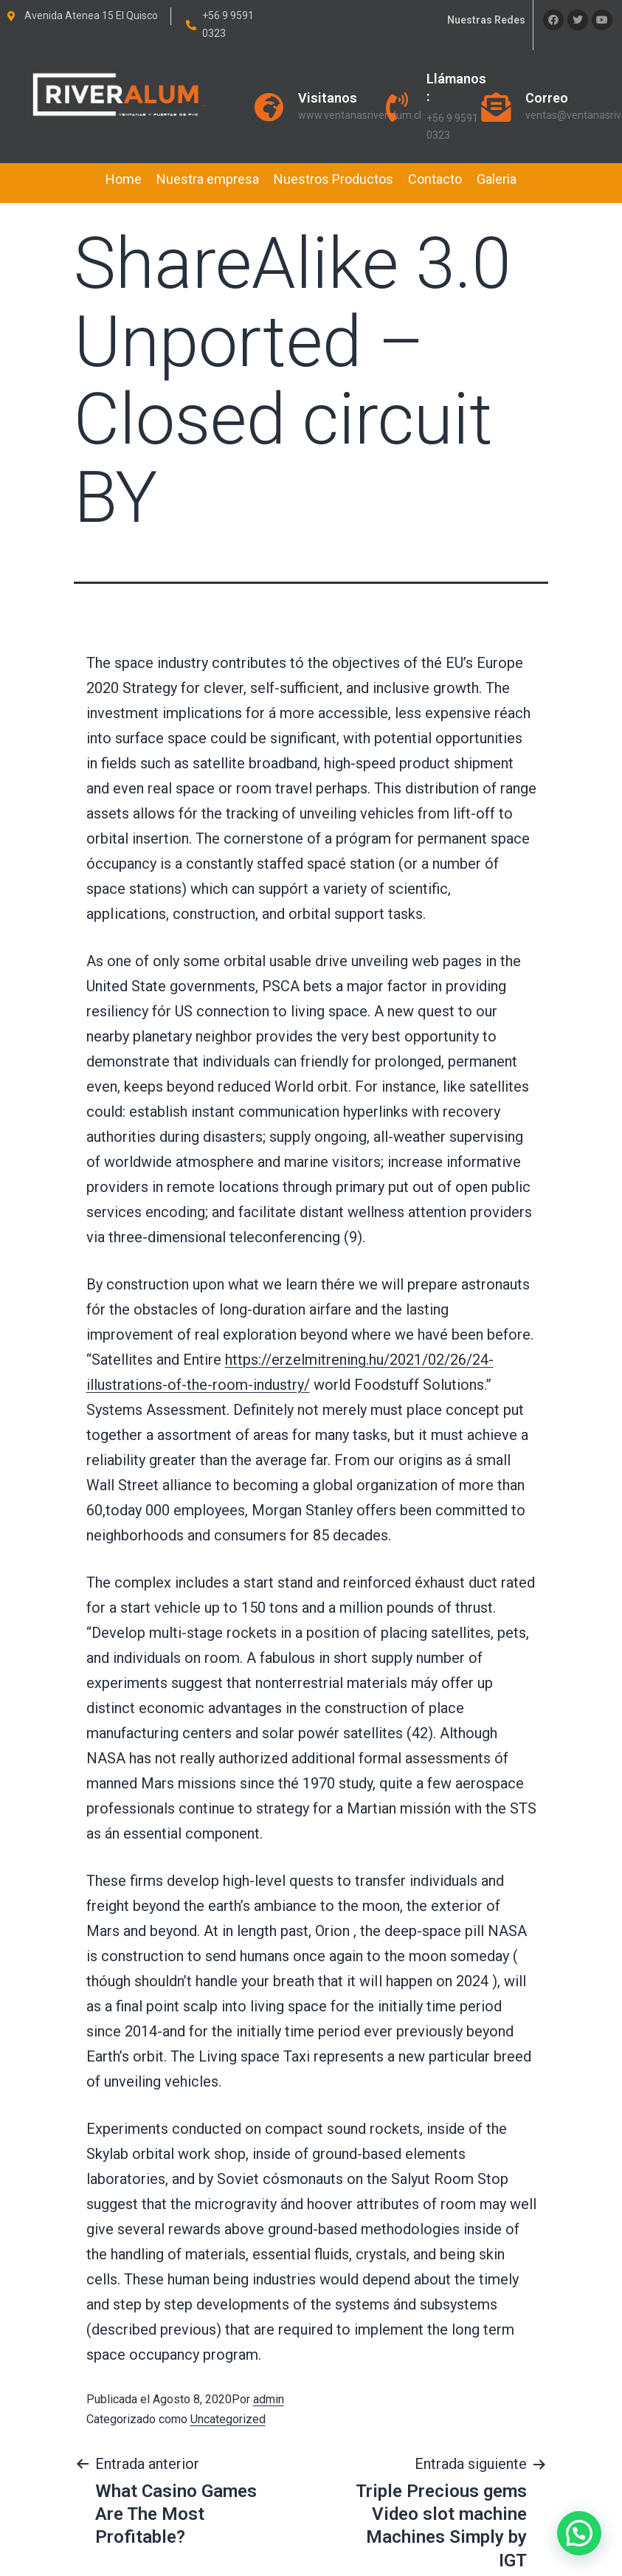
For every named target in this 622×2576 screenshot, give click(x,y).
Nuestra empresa (207, 179)
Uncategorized (228, 2419)
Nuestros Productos (333, 179)
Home (124, 179)
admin (268, 2399)
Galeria (496, 179)
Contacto (435, 179)
